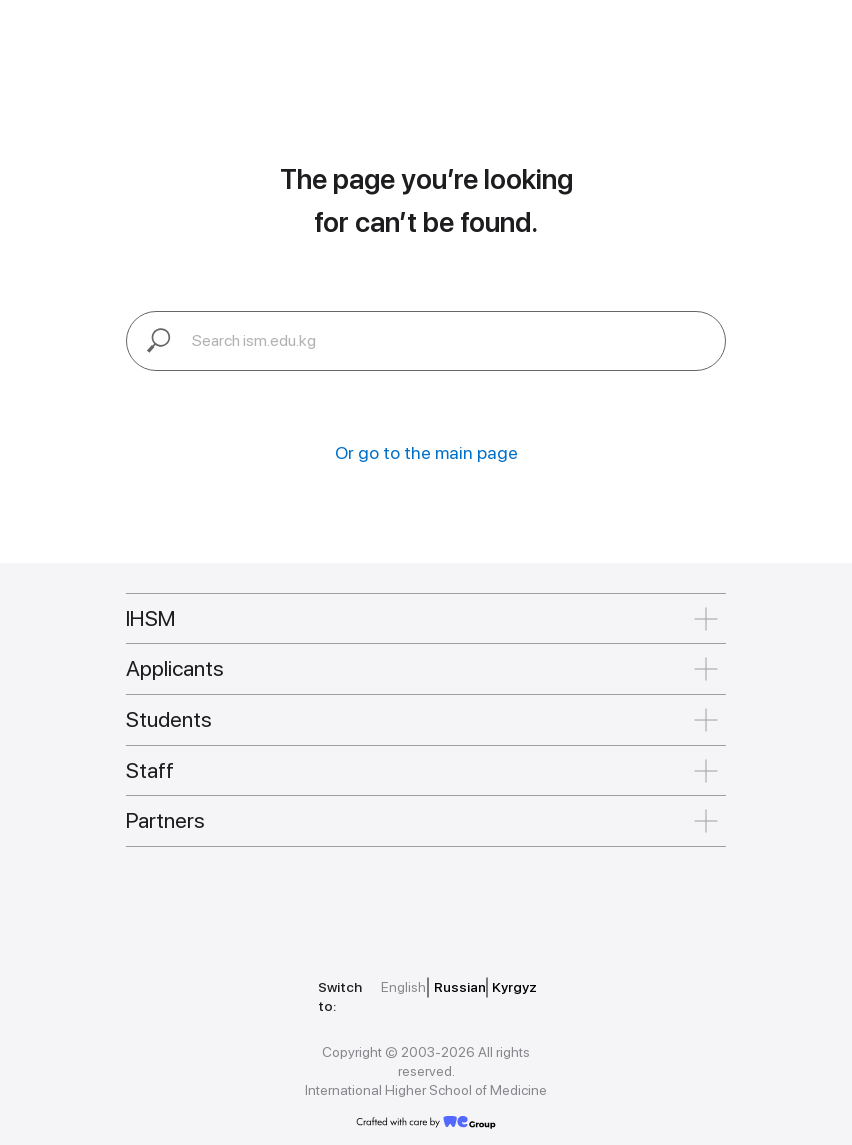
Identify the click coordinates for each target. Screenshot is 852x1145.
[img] (216, 902)
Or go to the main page (426, 452)
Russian (460, 987)
